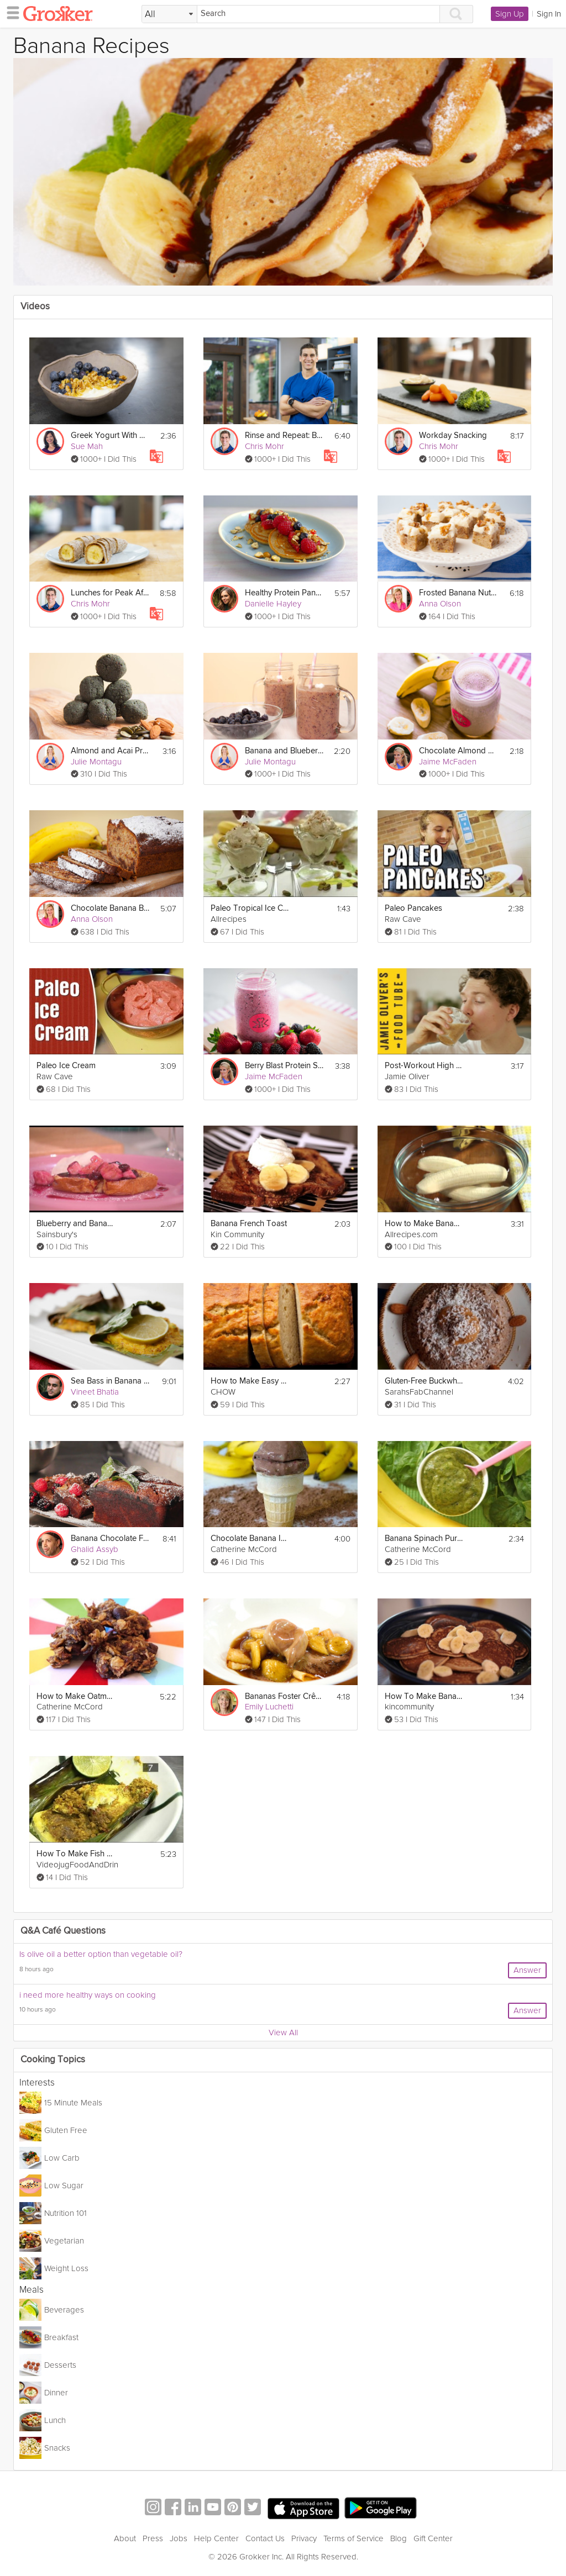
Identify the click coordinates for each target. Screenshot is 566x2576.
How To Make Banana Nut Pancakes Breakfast (424, 1696)
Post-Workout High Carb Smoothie (424, 1066)
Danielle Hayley (273, 604)
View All (283, 2032)
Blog (398, 2538)
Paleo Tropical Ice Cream (250, 908)
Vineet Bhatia (95, 1392)
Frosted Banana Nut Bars (458, 593)
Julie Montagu (96, 762)
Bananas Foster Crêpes (284, 1696)
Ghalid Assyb (94, 1549)
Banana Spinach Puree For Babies (424, 1538)
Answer (527, 1970)
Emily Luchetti (269, 1707)
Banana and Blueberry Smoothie (284, 751)
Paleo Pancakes (413, 908)
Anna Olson (440, 604)
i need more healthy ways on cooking (87, 1995)
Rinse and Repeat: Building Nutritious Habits (284, 435)
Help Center (216, 2538)
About (125, 2538)
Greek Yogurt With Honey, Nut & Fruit (110, 435)
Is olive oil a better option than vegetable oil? (100, 1954)
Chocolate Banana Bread (110, 908)
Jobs (178, 2538)
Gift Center (433, 2538)
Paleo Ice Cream (66, 1066)
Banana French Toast (249, 1224)
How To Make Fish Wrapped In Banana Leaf (76, 1854)
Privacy (304, 2538)
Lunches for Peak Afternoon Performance (110, 593)
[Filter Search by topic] (169, 14)
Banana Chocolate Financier (110, 1538)
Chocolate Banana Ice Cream (250, 1538)
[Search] (318, 14)
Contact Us (265, 2538)
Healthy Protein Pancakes (284, 593)
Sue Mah (87, 446)
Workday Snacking (453, 435)
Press (153, 2538)
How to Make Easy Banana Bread (250, 1381)
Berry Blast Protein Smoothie (284, 1066)
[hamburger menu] (10, 12)
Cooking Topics (52, 2060)
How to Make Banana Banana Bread (424, 1224)
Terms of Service (353, 2538)
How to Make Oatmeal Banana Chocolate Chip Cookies (76, 1696)
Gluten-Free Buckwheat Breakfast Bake (424, 1381)
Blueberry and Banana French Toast (76, 1224)
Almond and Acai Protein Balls (110, 751)
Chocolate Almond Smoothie (458, 751)
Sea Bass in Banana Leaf (110, 1381)
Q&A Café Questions (63, 1931)
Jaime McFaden (447, 762)
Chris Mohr (264, 446)
